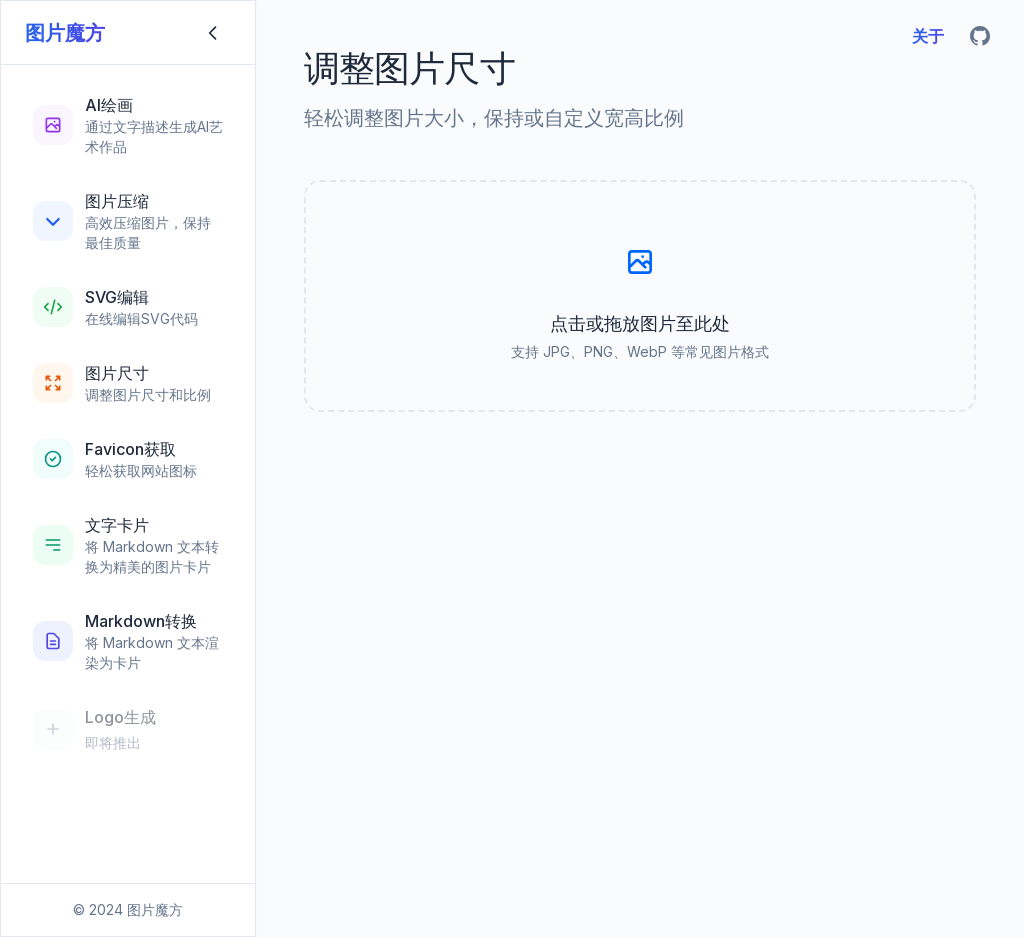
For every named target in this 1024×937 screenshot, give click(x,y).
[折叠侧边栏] (213, 33)
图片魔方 (65, 33)
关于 (928, 36)
